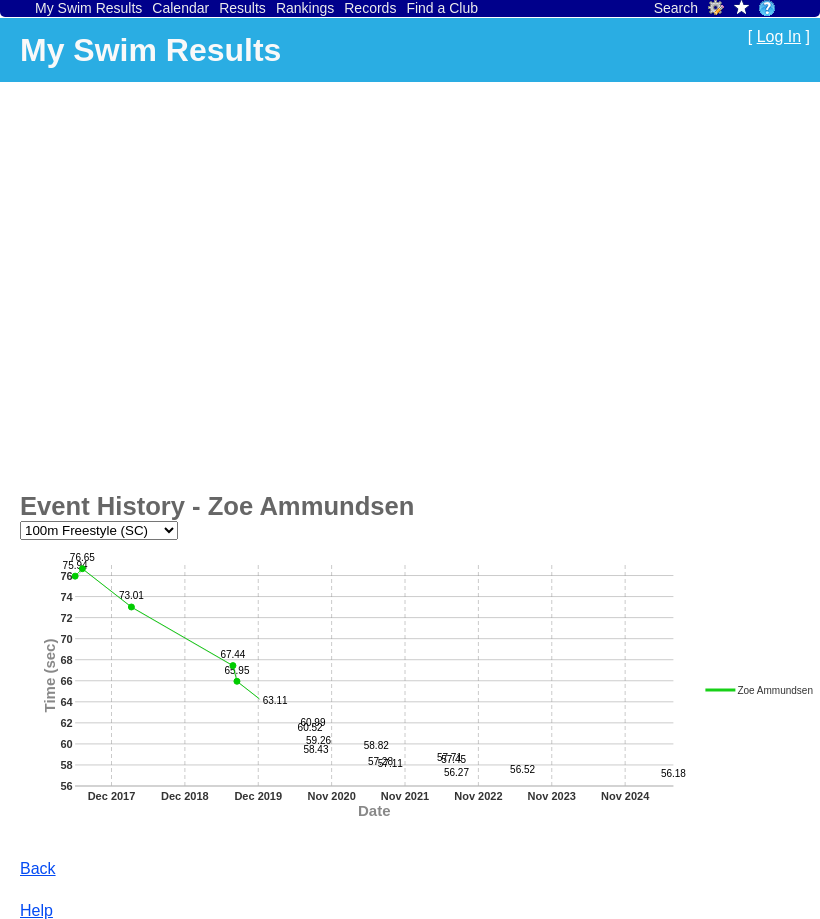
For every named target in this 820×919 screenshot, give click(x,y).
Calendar (180, 8)
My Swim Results (88, 8)
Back (38, 868)
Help (36, 910)
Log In (779, 36)
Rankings (305, 8)
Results (242, 8)
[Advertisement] (187, 283)
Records (370, 8)
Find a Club (442, 8)
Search (676, 8)
